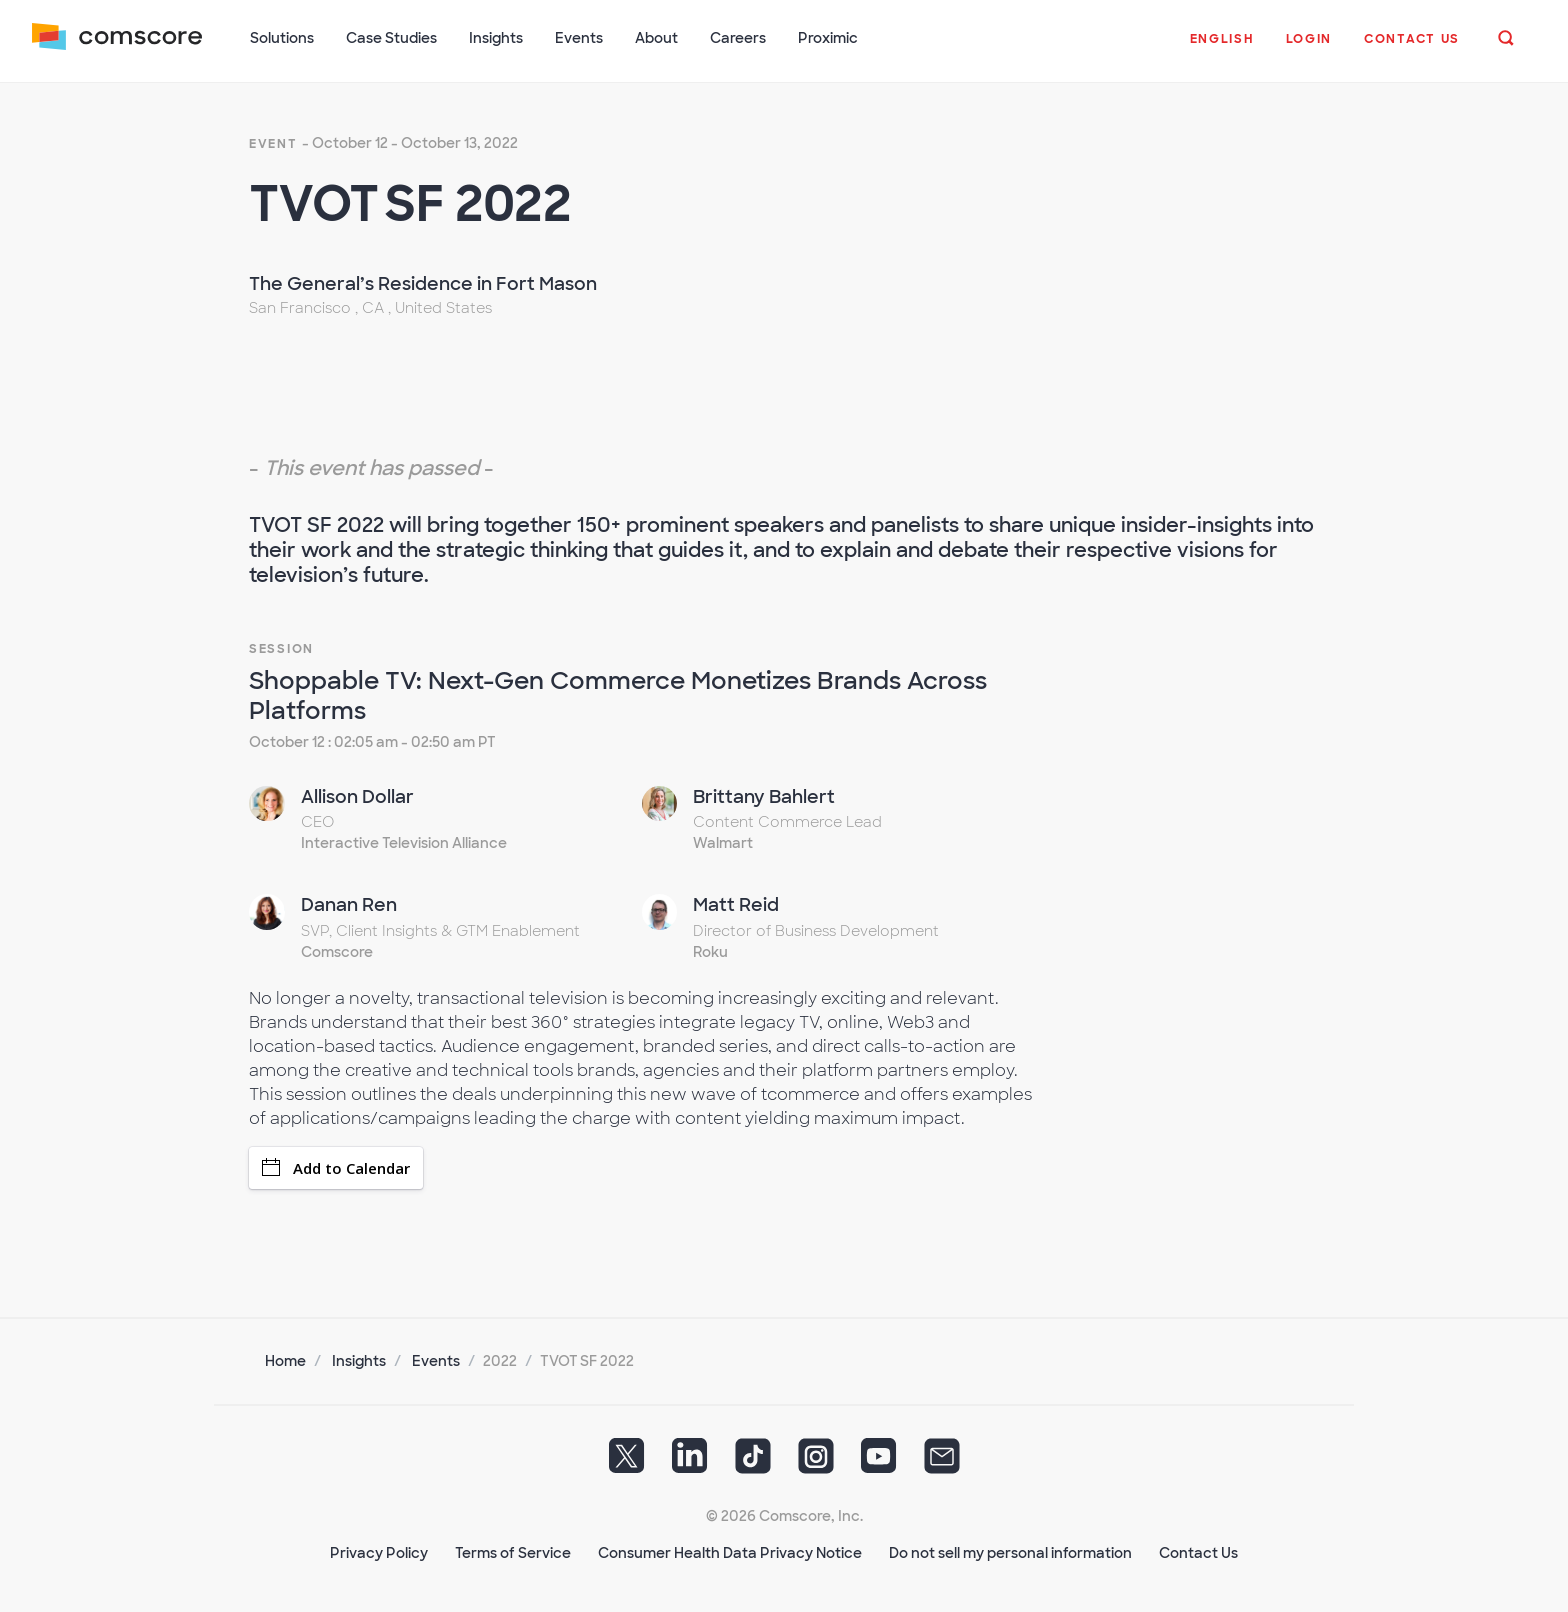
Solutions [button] (282, 38)
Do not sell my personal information (1010, 1553)
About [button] (656, 38)
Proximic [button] (828, 38)
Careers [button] (738, 38)
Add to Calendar (336, 1168)
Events (436, 1361)
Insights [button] (496, 38)
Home (285, 1361)
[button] (1222, 49)
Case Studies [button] (391, 38)
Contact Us (1198, 1553)
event (273, 144)
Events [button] (579, 38)
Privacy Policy (379, 1553)
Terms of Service (513, 1553)
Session (281, 649)
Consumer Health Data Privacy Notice (730, 1553)
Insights (359, 1361)
